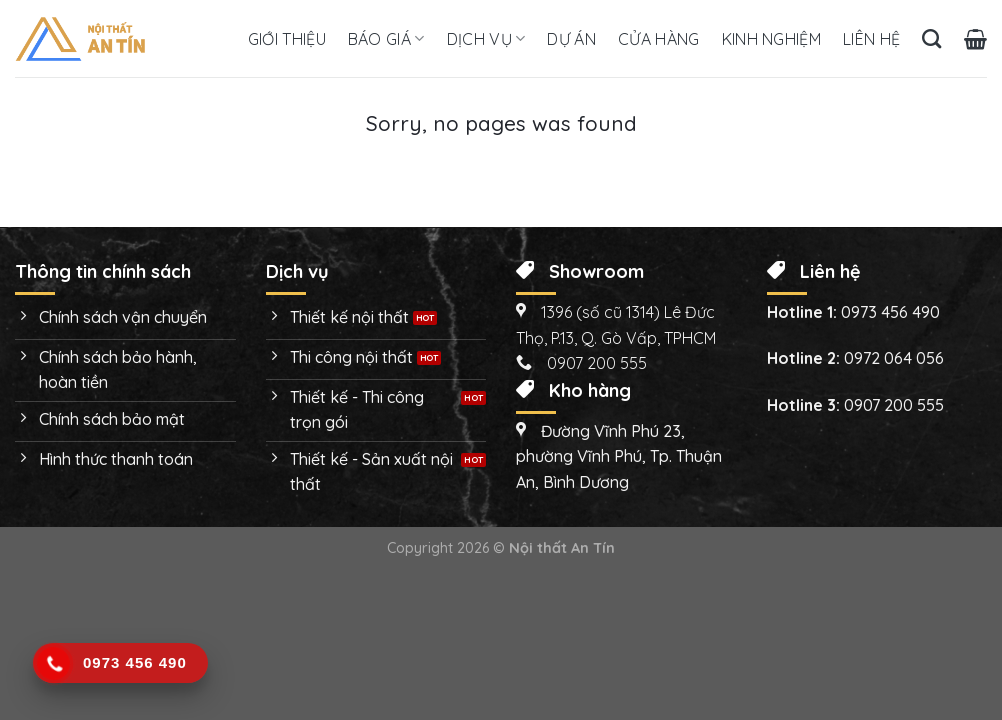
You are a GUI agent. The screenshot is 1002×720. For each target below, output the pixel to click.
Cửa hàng (659, 39)
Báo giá (386, 39)
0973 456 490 (890, 312)
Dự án (571, 39)
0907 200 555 (894, 405)
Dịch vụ (486, 39)
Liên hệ (871, 39)
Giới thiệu (287, 39)
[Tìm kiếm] (931, 38)
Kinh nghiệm (772, 39)
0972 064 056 (894, 358)
